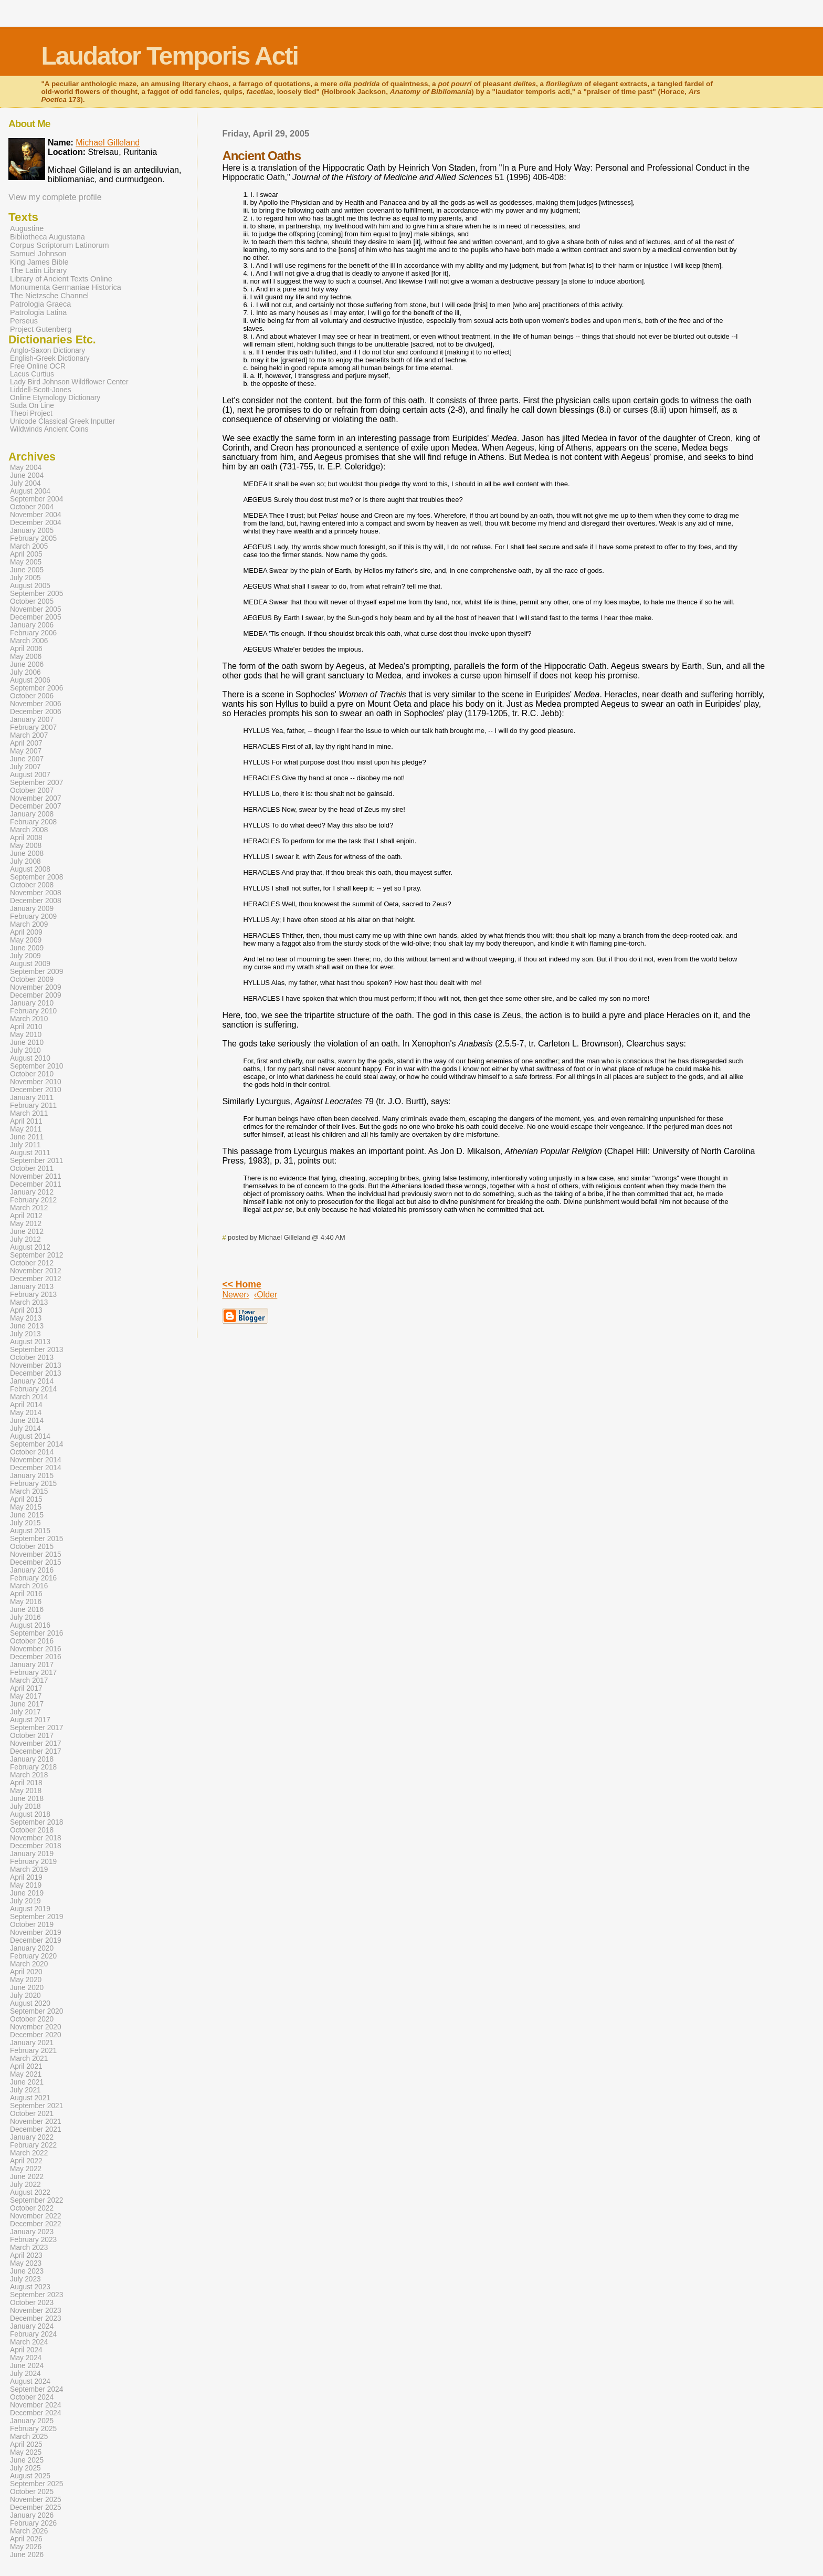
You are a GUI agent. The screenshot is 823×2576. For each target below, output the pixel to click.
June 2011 (27, 1137)
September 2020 (36, 2011)
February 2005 (33, 538)
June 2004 (27, 475)
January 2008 (32, 814)
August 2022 (30, 2192)
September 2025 (36, 2484)
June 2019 (27, 1893)
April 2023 (26, 2255)
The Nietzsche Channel (49, 295)
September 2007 (36, 783)
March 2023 (29, 2248)
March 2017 (29, 1680)
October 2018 (32, 1830)
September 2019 (36, 1917)
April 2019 (26, 1877)
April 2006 (26, 649)
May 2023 (25, 2263)
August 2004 (30, 491)
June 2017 (27, 1704)
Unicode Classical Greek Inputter (62, 421)
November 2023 (35, 2311)
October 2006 (32, 696)
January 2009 (32, 909)
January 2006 (32, 625)
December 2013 (35, 1373)
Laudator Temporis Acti (169, 56)
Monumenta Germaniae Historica (65, 287)
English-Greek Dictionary (50, 358)
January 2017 (32, 1665)
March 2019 (29, 1869)
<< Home (241, 1284)
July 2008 (25, 861)
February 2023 (33, 2240)
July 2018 (25, 1806)
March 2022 (29, 2153)
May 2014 (25, 1413)
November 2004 (35, 515)
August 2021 (30, 2098)
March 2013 (29, 1302)
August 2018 (30, 1814)
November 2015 (35, 1554)
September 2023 (36, 2295)
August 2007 (30, 775)
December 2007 (35, 806)
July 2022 (25, 2184)
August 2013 (30, 1342)
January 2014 (32, 1381)
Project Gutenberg (40, 329)
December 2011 (35, 1184)
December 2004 (35, 523)
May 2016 (25, 1602)
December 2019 (35, 1940)
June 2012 (27, 1231)
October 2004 (32, 507)
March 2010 (29, 1019)
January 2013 (32, 1287)
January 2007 (32, 720)
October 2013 (32, 1358)
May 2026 (25, 2547)
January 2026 (32, 2515)
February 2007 (33, 727)
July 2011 (25, 1145)
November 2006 (35, 704)
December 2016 (35, 1657)
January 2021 (32, 2043)
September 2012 (36, 1255)
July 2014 (25, 1428)
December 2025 (35, 2507)
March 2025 (29, 2437)
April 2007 (26, 743)
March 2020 (29, 1964)
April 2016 (26, 1594)
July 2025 (25, 2468)
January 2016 (32, 1570)
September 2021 (36, 2106)
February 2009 (33, 916)
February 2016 (33, 1578)
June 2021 (27, 2082)
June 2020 (27, 1988)
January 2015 (32, 1476)
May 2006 (25, 657)
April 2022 (26, 2161)
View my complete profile (55, 197)
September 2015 (36, 1539)
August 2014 (30, 1436)
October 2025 (32, 2492)
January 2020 (32, 1948)
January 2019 (32, 1854)
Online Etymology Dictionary (55, 398)
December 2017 (35, 1751)
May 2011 (25, 1129)
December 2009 (35, 995)
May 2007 (25, 751)
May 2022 (25, 2169)
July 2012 (25, 1239)
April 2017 (26, 1688)
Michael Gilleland (108, 142)
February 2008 (33, 822)
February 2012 (33, 1200)
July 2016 (25, 1617)
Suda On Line (32, 406)
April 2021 (26, 2066)
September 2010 (36, 1066)
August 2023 (30, 2287)
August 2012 (30, 1247)
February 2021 (33, 2051)
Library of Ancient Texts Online (61, 279)
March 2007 (29, 735)
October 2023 (32, 2303)
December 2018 (35, 1846)
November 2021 (35, 2121)
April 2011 (26, 1121)
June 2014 (27, 1421)
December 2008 (35, 901)
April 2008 (26, 838)
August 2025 (30, 2476)
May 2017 (25, 1696)
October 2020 (32, 2019)
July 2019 (25, 1901)
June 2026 (27, 2555)
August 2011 (30, 1153)
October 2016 (32, 1641)
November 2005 (35, 609)
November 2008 (35, 893)
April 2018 (26, 1783)
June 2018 (27, 1799)
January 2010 (32, 1003)
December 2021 (35, 2129)
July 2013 (25, 1334)
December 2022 (35, 2224)
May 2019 (25, 1885)
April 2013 (26, 1310)
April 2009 (26, 932)
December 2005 (35, 617)
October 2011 (32, 1168)
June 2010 (27, 1042)
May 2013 (25, 1318)
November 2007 (35, 798)
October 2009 (32, 979)
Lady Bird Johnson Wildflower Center (69, 382)
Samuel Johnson (38, 253)
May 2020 (25, 1980)
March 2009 (29, 924)
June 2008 (27, 853)
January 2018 (32, 1759)
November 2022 (35, 2216)
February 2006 (33, 633)
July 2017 (25, 1712)
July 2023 (25, 2279)
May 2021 (25, 2074)
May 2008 (25, 846)
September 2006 (36, 688)
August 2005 (30, 586)
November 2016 (35, 1649)
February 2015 (33, 1484)
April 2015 (26, 1499)
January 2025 (32, 2421)
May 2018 (25, 1791)
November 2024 (35, 2405)
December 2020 (35, 2035)
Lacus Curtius (32, 374)
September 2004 (36, 499)
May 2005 (25, 562)
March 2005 (29, 546)
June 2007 (27, 759)
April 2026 (26, 2539)
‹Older (265, 1294)
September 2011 (36, 1161)
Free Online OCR (38, 366)
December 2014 (35, 1468)
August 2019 (30, 1909)
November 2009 (35, 987)
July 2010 (25, 1050)
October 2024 (32, 2397)
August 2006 (30, 680)
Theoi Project (31, 413)
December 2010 (35, 1090)
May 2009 (25, 940)
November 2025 (35, 2500)
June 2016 (27, 1610)
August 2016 (30, 1625)
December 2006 (35, 712)
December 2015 (35, 1562)
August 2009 (30, 964)
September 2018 (36, 1822)
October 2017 (32, 1736)
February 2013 (33, 1295)
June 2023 (27, 2271)
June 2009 (27, 948)
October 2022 (32, 2208)
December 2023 (35, 2318)
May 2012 (25, 1224)
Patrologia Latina (38, 312)
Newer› (235, 1294)
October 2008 (32, 885)
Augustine (27, 228)
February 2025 (33, 2429)
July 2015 (25, 1523)
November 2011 (35, 1176)
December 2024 (35, 2413)
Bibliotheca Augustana (47, 237)
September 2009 (36, 972)
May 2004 (25, 468)
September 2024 (36, 2389)
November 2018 (35, 1838)
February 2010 (33, 1011)
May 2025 (25, 2452)
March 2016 (29, 1586)
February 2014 (33, 1389)
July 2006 (25, 672)
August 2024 (30, 2381)
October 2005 (32, 601)
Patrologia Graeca (40, 304)
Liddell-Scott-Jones (40, 390)
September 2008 (36, 877)
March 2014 (29, 1397)
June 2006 (27, 664)
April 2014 (26, 1405)
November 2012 (35, 1271)
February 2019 (33, 1862)
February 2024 (33, 2334)
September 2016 (36, 1633)
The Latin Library (38, 270)
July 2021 (25, 2090)
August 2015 (30, 1531)
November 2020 (35, 2027)
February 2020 (33, 1956)
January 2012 (32, 1192)
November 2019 (35, 1932)
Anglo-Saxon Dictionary (47, 350)
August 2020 (30, 2003)
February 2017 (33, 1673)
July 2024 (25, 2374)
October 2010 (32, 1074)
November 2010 (35, 1082)
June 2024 (27, 2366)
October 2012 (32, 1263)
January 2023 (32, 2232)
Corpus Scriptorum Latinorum (59, 245)
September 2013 (36, 1350)
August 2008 (30, 869)
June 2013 (27, 1326)
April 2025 (26, 2444)
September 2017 (36, 1728)
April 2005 (26, 554)
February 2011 (33, 1105)
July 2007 (25, 767)
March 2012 (29, 1208)
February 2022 (33, 2145)
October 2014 (32, 1452)
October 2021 (32, 2114)
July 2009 (25, 956)
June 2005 (27, 570)
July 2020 (25, 1995)
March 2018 (29, 1775)
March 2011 (29, 1113)
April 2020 (26, 1972)
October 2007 (32, 790)
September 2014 (36, 1444)
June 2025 (27, 2460)
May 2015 (25, 1507)
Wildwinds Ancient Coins (49, 429)
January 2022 (32, 2137)
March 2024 (29, 2342)
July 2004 (25, 483)
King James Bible (39, 262)
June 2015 (27, 1515)
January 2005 (32, 531)
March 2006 (29, 641)
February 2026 (33, 2523)
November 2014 (35, 1460)
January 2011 (32, 1098)
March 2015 (29, 1491)
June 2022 (27, 2177)
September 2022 (36, 2200)
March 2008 (29, 830)
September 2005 (36, 594)
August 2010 (30, 1058)
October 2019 (32, 1925)
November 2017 (35, 1743)
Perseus (24, 321)
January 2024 (32, 2326)
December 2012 (35, 1279)
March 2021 (29, 2058)
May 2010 (25, 1035)
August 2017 (30, 1720)
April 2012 (26, 1216)
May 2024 (25, 2358)
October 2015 (32, 1547)
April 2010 (26, 1027)
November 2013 (35, 1365)
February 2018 (33, 1767)
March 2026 (29, 2531)
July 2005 (25, 578)
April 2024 (26, 2350)
